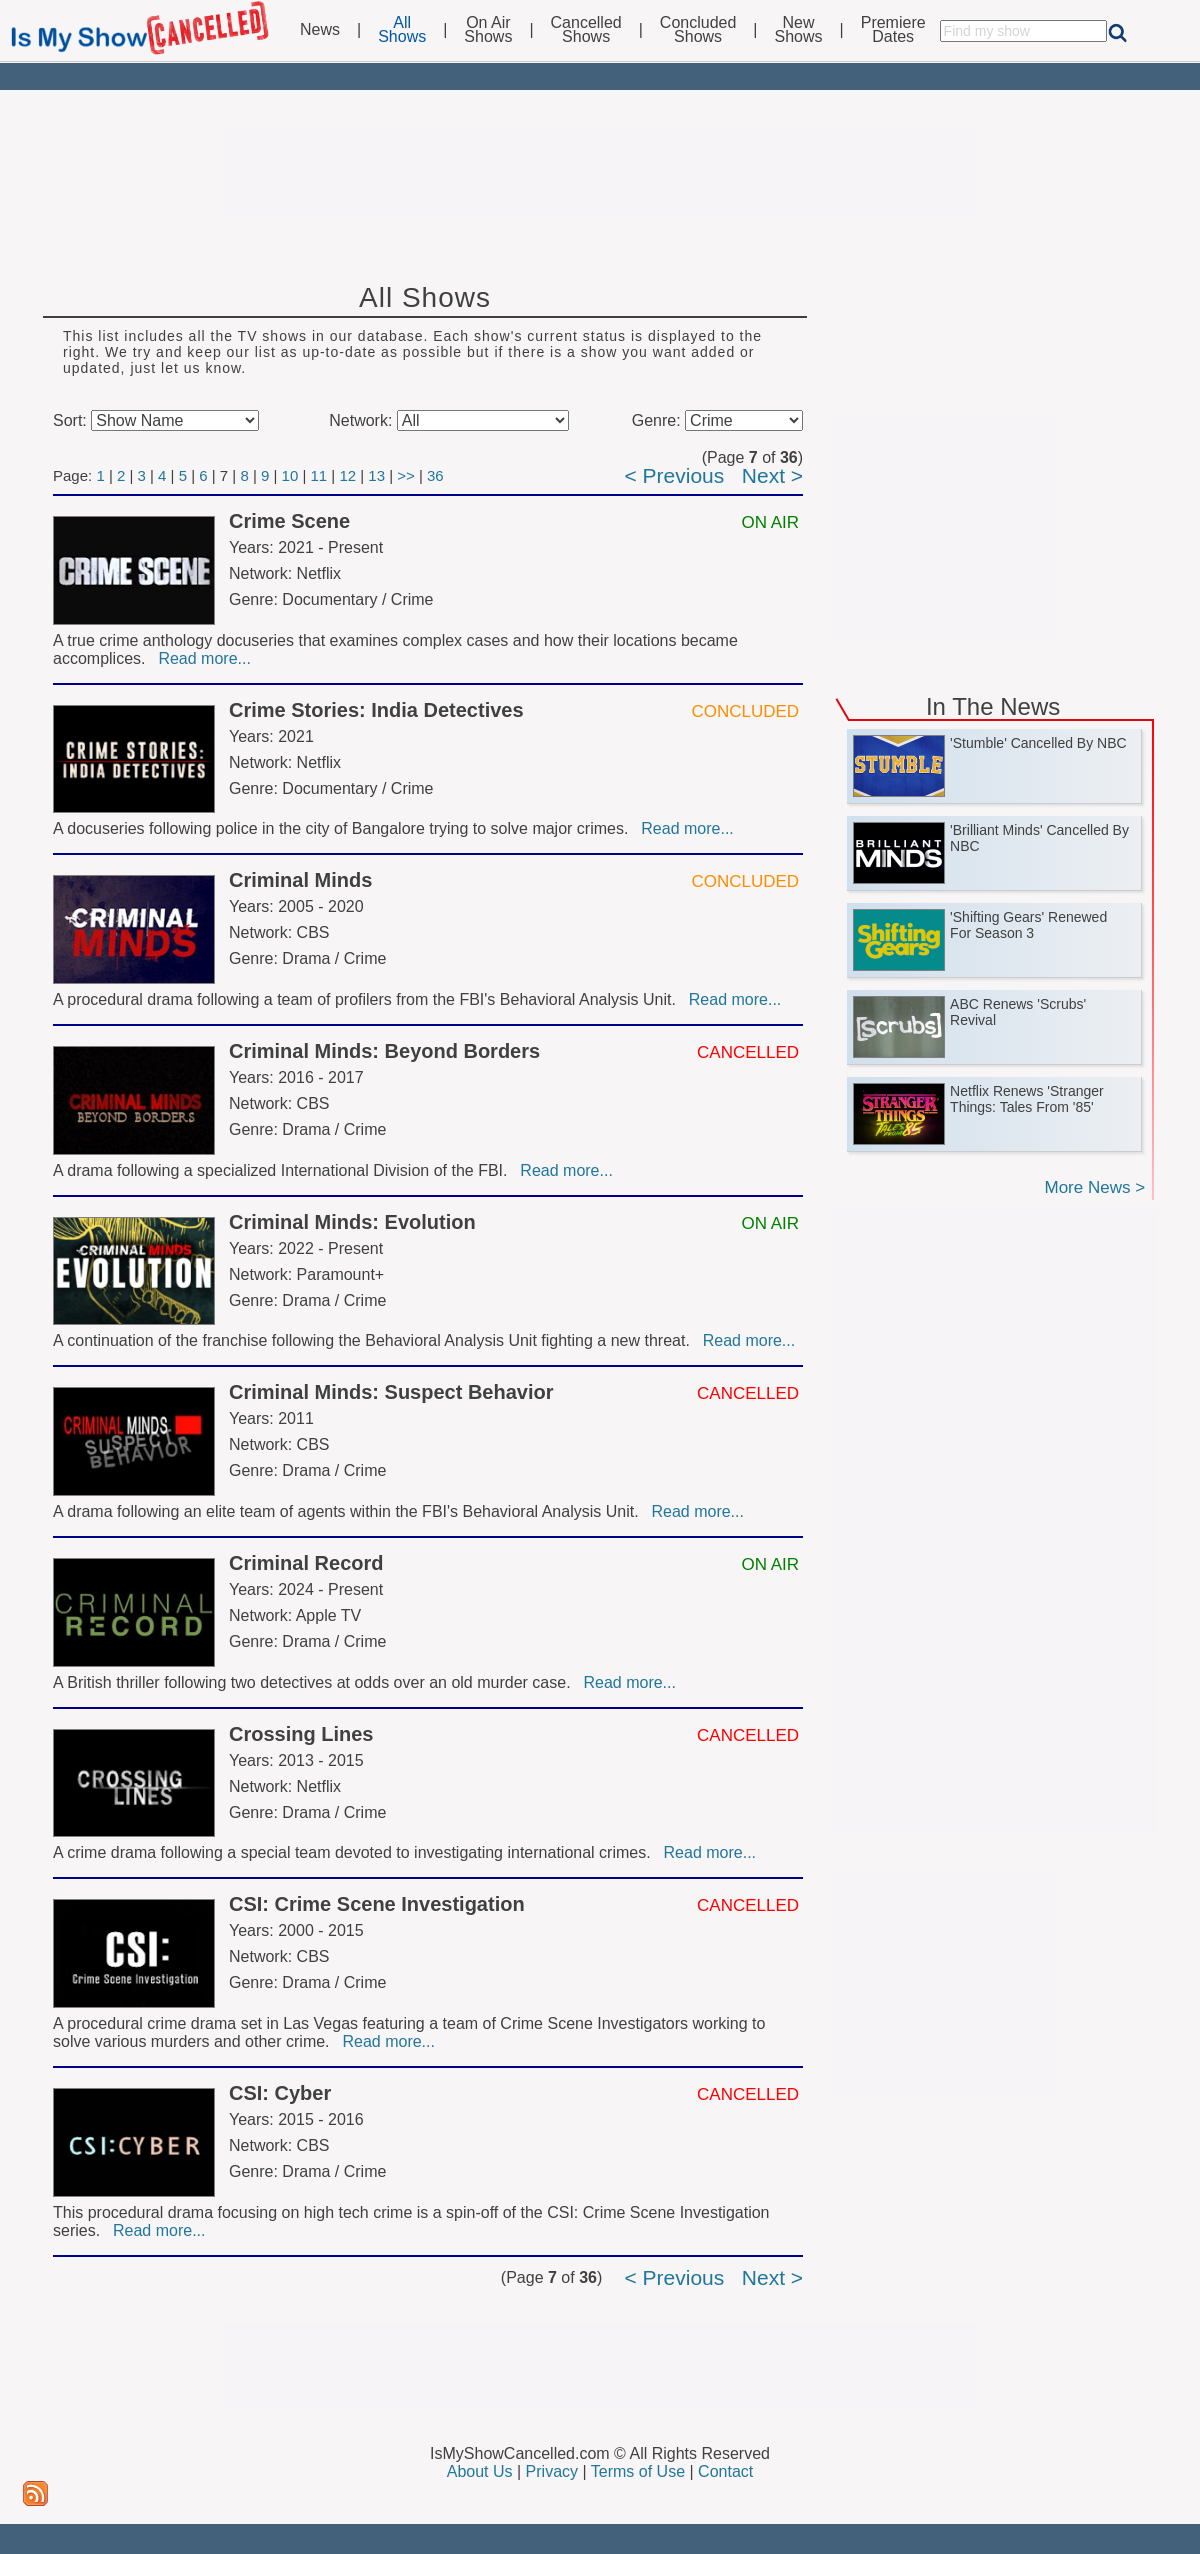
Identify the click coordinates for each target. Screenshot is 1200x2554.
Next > (772, 475)
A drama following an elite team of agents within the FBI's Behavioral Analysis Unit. (350, 1511)
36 (435, 475)
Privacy (552, 2471)
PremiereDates (893, 30)
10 (290, 475)
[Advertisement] (600, 172)
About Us (480, 2471)
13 (376, 475)
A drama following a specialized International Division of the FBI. (284, 1170)
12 (347, 475)
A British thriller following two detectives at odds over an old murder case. (316, 1682)
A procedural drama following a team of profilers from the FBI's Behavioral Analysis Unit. (369, 999)
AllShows (402, 30)
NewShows (799, 30)
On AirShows (488, 30)
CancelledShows (586, 30)
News (320, 30)
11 (319, 475)
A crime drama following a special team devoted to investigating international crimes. (356, 1852)
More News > (1094, 1187)
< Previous (674, 475)
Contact (725, 2471)
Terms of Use (638, 2471)
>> (406, 475)
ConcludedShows (698, 30)
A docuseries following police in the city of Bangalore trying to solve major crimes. (345, 828)
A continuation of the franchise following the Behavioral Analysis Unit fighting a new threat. (376, 1340)
